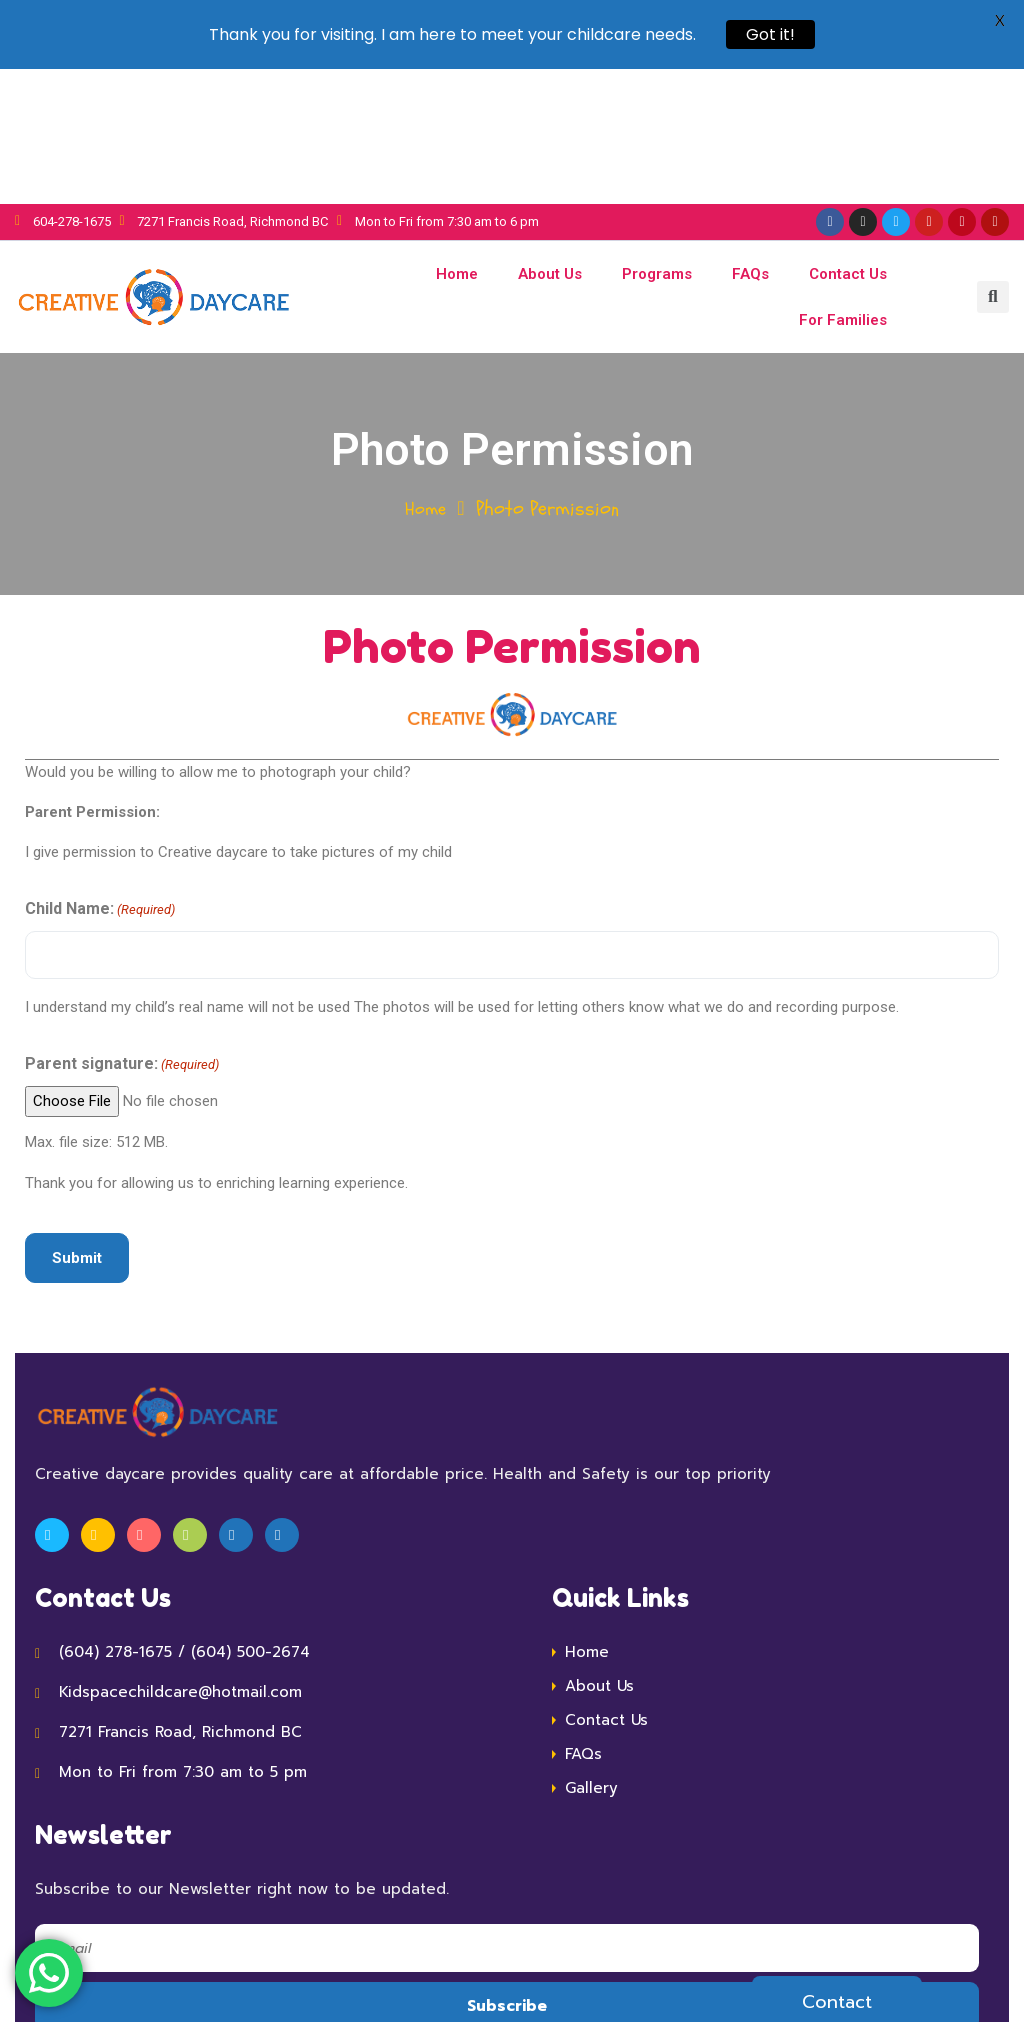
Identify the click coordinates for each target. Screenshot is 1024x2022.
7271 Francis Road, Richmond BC (180, 1597)
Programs (657, 139)
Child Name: (100, 776)
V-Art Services (798, 1964)
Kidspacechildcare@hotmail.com (180, 1557)
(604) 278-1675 (115, 1517)
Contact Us (848, 139)
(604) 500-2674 (250, 1517)
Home (457, 139)
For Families (843, 185)
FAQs (750, 139)
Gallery (591, 1653)
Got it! (770, 34)
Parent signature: (122, 930)
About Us (550, 139)
